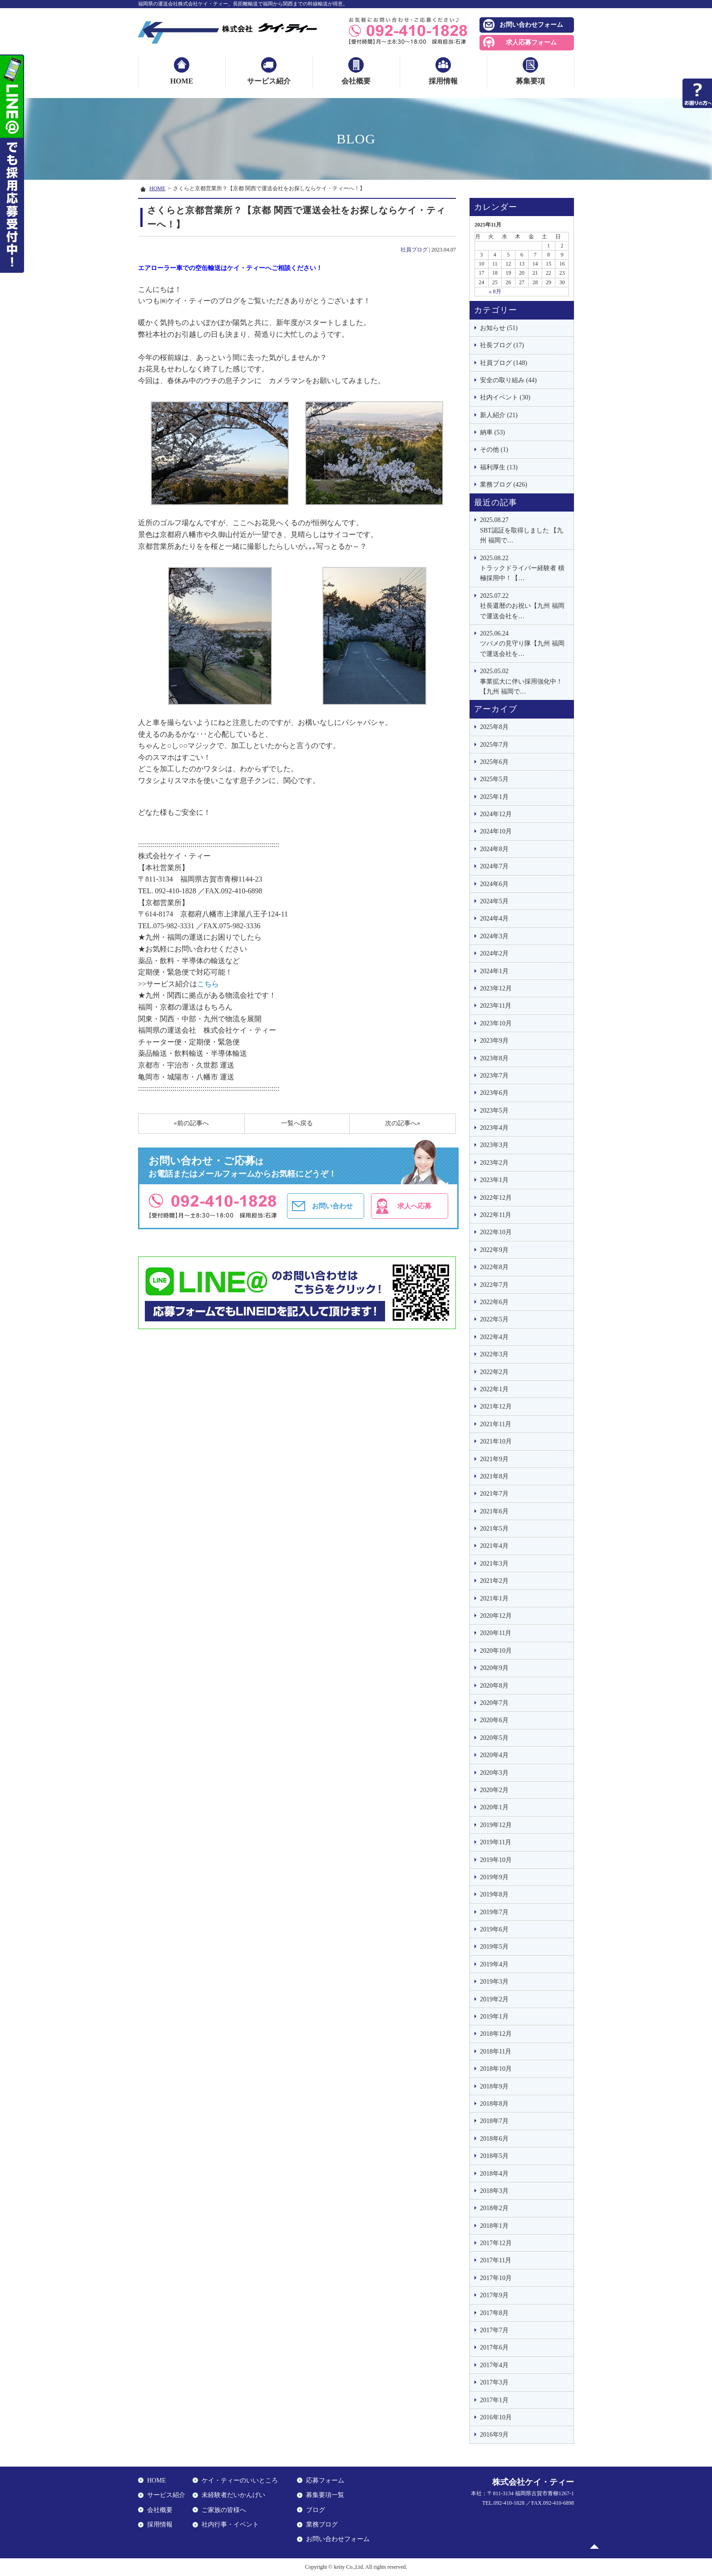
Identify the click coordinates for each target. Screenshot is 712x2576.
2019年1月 (494, 2016)
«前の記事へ (191, 1123)
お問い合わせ (332, 1206)
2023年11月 (495, 1005)
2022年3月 (494, 1354)
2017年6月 (494, 2347)
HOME (181, 81)
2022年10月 (496, 1232)
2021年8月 (494, 1476)
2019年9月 (494, 1877)
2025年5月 (494, 779)
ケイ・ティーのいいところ (240, 2480)
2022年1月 (494, 1389)
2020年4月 (494, 1755)
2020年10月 (496, 1650)
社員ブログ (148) (503, 363)
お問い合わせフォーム (531, 24)
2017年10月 (496, 2278)
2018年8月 (494, 2103)
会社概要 (356, 81)
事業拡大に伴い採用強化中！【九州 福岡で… (524, 680)
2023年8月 (494, 1058)
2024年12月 (496, 814)
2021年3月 (494, 1563)
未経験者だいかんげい (233, 2495)
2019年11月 (495, 1842)
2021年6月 (494, 1511)
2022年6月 (494, 1302)
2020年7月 (494, 1702)
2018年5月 (494, 2155)
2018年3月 (494, 2190)
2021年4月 (494, 1545)
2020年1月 (494, 1807)
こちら (208, 984)
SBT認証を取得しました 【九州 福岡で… (524, 529)
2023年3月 (494, 1145)
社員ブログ (414, 249)
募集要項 (530, 81)
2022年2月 (494, 1372)
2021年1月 (494, 1598)
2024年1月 (494, 971)
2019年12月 (496, 1825)
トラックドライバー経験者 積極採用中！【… (524, 567)
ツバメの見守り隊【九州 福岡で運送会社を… (524, 643)
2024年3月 (494, 936)
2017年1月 (494, 2400)
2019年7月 (494, 1912)
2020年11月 (495, 1633)
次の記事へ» (402, 1123)
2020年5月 (494, 1737)
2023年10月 (496, 1023)
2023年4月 (494, 1127)
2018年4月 (494, 2173)
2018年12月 (496, 2033)
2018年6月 (494, 2138)
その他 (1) (494, 449)
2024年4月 (494, 918)
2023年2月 (494, 1162)
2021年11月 (495, 1424)
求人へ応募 (414, 1206)
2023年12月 (496, 988)
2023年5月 (494, 1110)
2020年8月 (494, 1685)
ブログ (315, 2510)
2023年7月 (494, 1075)
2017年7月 (494, 2330)
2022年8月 (494, 1267)
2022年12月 (496, 1197)
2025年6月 (494, 762)
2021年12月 (496, 1406)
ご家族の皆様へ (224, 2510)
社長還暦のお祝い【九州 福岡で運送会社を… (524, 605)
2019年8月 (494, 1894)
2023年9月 (494, 1040)
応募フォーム (325, 2480)
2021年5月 (494, 1528)
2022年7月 (494, 1284)
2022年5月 (494, 1319)
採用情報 (443, 81)
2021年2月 (494, 1580)
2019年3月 (494, 1981)
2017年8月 (494, 2313)
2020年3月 (494, 1772)
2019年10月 (496, 1860)
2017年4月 (494, 2365)
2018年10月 (496, 2068)
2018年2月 (494, 2208)
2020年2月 (494, 1790)
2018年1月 (494, 2225)
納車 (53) (492, 432)
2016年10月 (496, 2417)
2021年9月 (494, 1459)
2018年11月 (495, 2051)
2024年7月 (494, 866)
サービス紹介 (269, 81)
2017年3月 (494, 2382)
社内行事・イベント (230, 2524)
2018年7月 (494, 2121)
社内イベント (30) (505, 397)
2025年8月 (494, 727)
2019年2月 (494, 1999)
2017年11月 (495, 2260)
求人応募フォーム (531, 42)
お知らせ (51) (499, 328)
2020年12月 (496, 1615)
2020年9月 (494, 1668)
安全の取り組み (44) (508, 380)
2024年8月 (494, 849)
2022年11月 (495, 1215)
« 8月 (495, 291)
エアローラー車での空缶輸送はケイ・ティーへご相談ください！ (230, 268)
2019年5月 (494, 1946)
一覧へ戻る (297, 1123)
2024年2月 (494, 953)
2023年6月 (494, 1092)
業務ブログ (322, 2524)
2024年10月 (496, 831)
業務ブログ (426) (503, 484)
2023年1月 (494, 1180)
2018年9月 (494, 2086)
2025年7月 (494, 744)
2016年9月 (494, 2434)
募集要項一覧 (325, 2495)
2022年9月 (494, 1249)
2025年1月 (494, 796)
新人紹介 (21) (499, 415)
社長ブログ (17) (502, 345)
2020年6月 (494, 1720)
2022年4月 (494, 1337)
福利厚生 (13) (499, 467)
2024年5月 (494, 901)
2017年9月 (494, 2295)
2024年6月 (494, 884)
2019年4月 (494, 1964)
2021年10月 (496, 1441)
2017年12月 (496, 2243)
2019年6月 (494, 1929)
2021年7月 (494, 1493)
